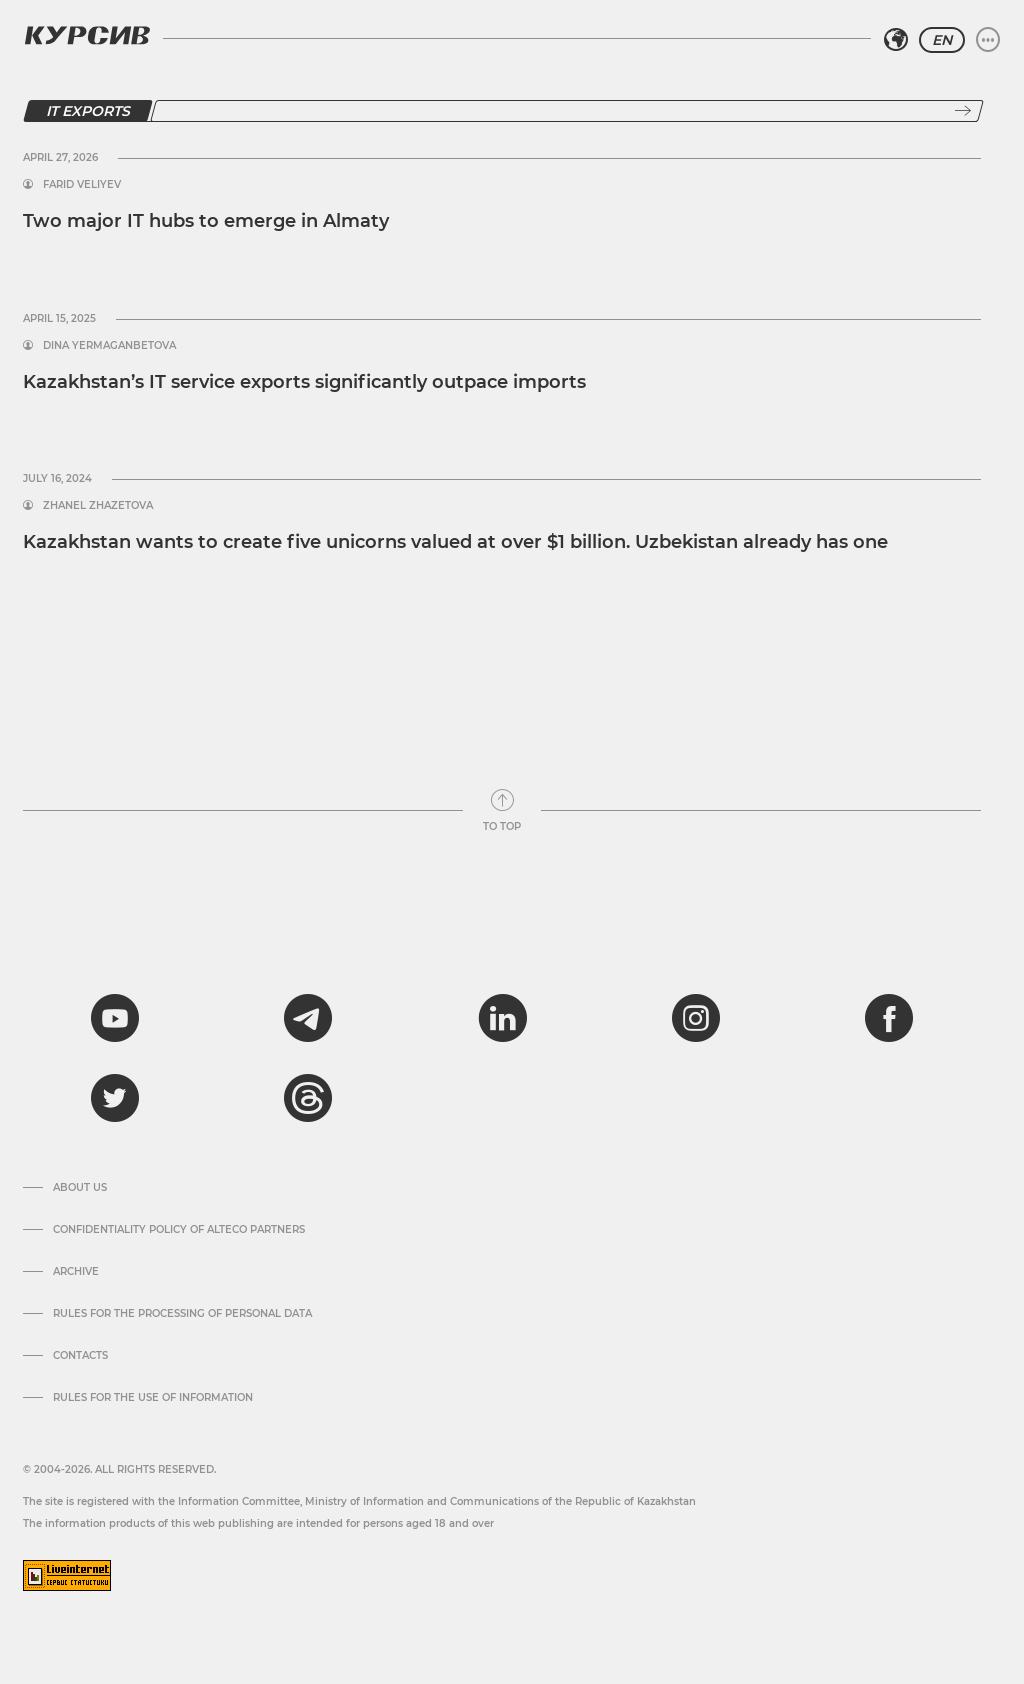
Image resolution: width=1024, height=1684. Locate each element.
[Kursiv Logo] (87, 35)
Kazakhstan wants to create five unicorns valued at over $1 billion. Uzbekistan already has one (455, 542)
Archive (76, 1272)
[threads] (308, 1098)
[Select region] (896, 40)
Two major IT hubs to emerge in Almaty (206, 221)
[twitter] (115, 1098)
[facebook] (889, 1018)
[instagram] (696, 1018)
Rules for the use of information (153, 1398)
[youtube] (115, 1018)
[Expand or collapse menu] (988, 40)
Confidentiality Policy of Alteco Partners (179, 1230)
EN (942, 40)
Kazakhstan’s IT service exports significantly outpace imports (304, 382)
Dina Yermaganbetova (109, 346)
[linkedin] (502, 1018)
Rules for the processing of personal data (182, 1314)
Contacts (80, 1356)
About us (80, 1188)
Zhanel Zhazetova (98, 506)
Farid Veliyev (82, 185)
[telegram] (308, 1018)
